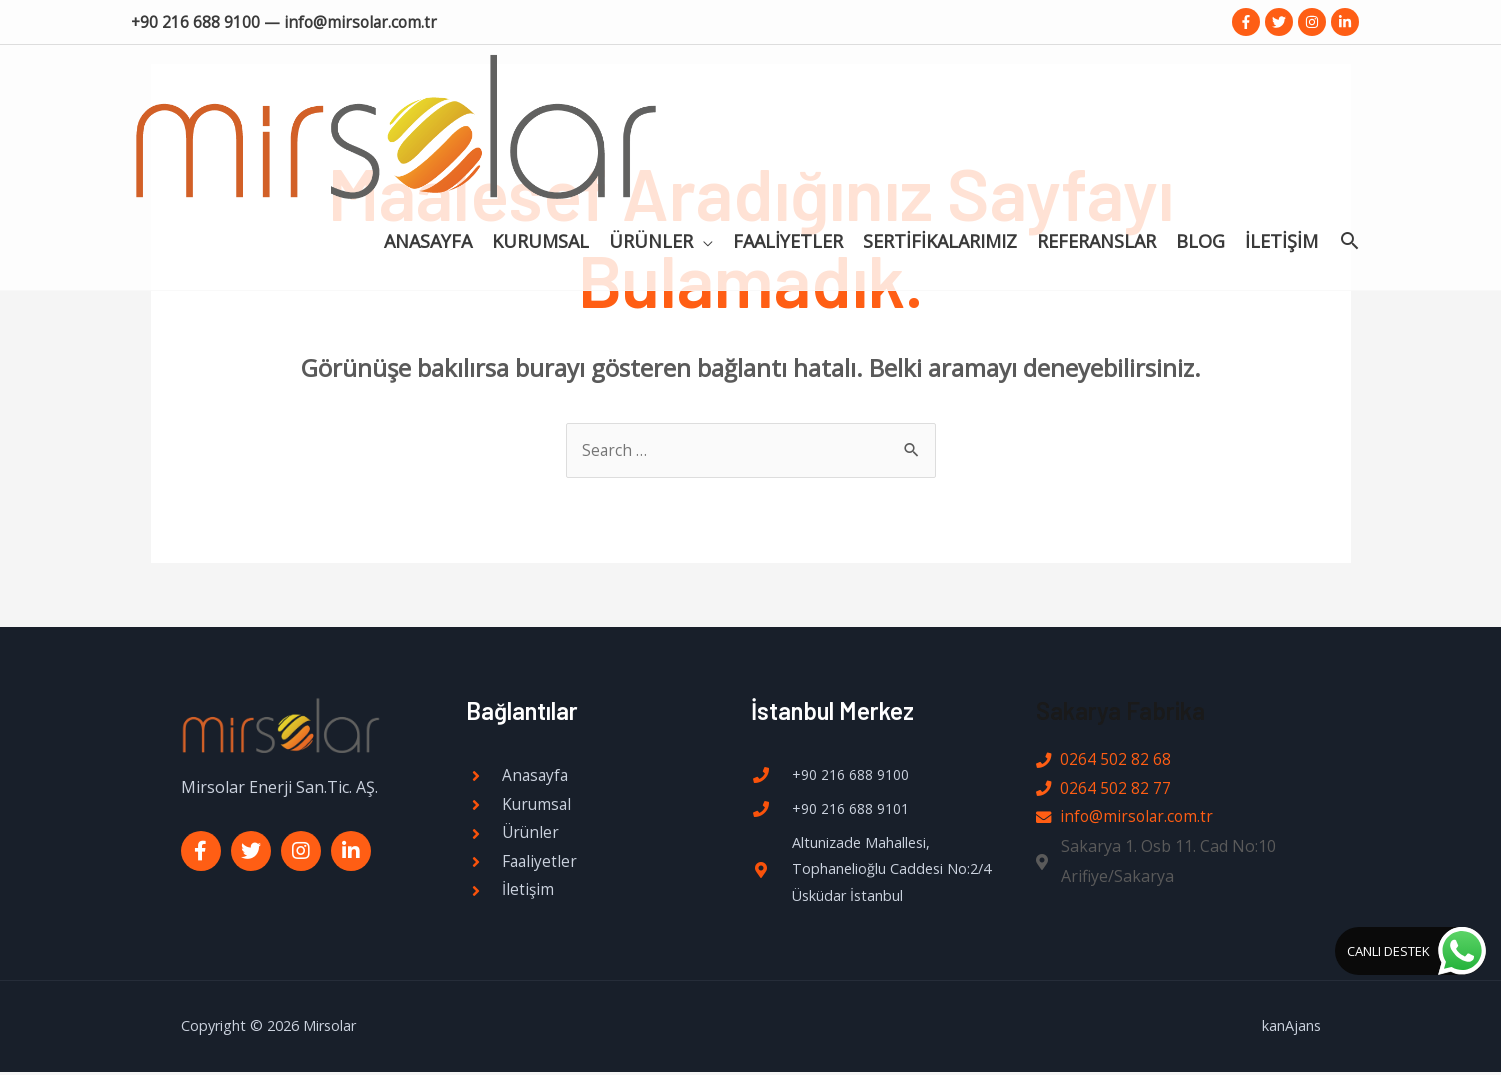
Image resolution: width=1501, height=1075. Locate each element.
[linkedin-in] (1347, 21)
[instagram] (1314, 21)
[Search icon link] (1349, 90)
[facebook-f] (1248, 21)
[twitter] (1281, 21)
